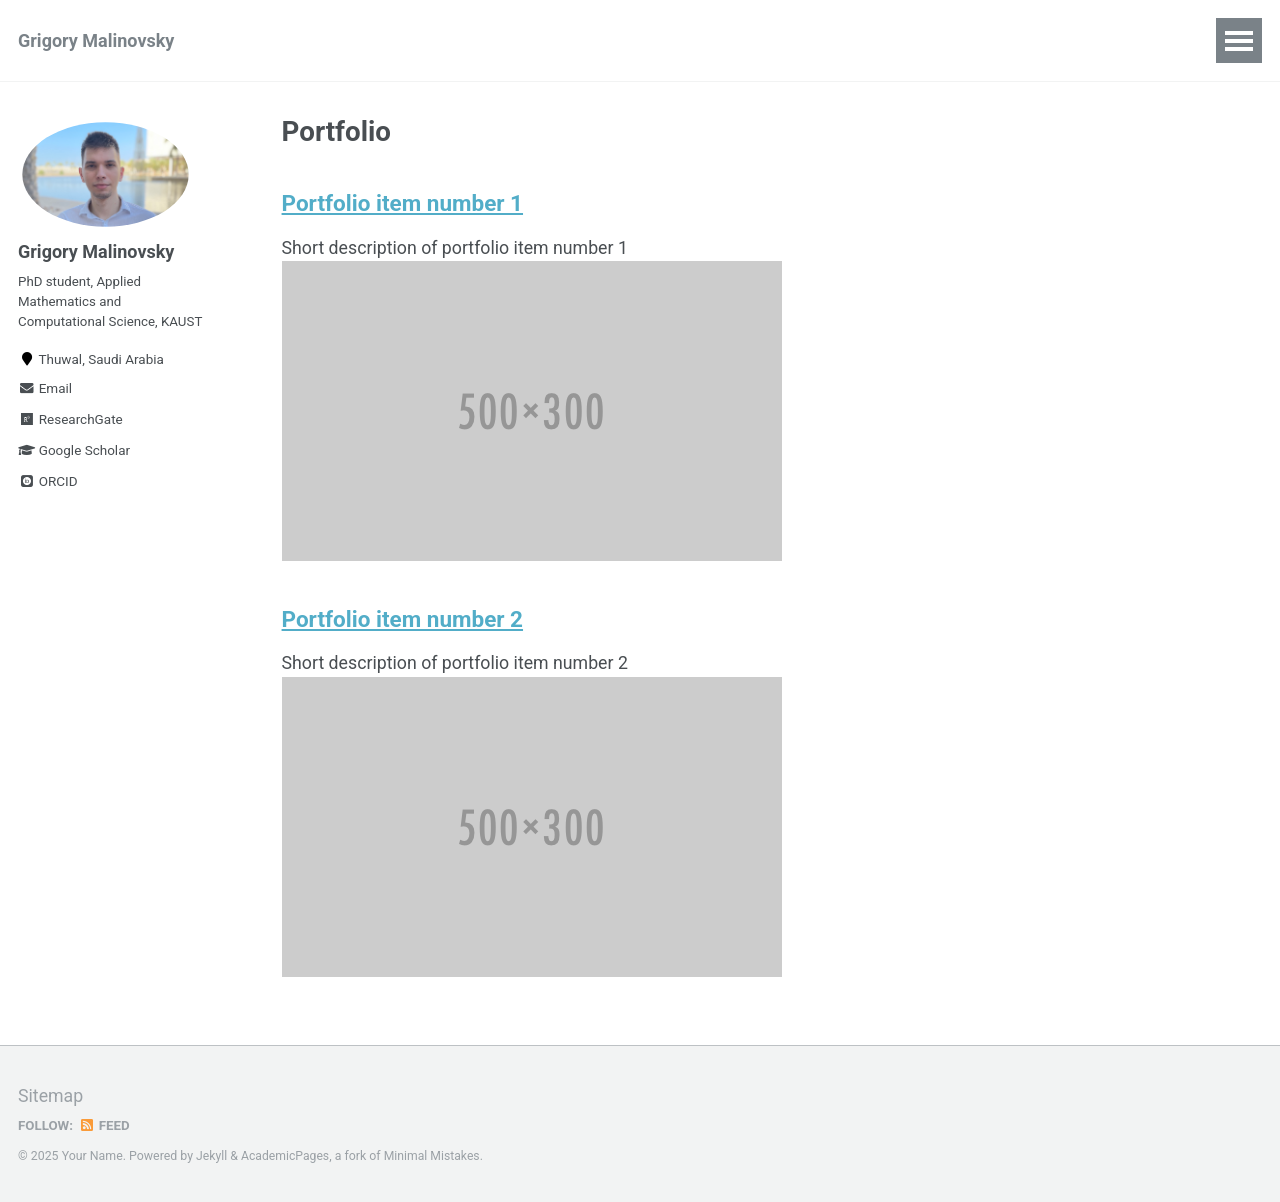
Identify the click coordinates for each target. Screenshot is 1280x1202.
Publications (295, 40)
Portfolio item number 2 (402, 621)
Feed (105, 1125)
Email (45, 394)
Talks (403, 40)
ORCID (48, 487)
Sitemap (51, 1096)
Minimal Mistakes (433, 1156)
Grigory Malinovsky (96, 40)
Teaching (496, 40)
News (591, 40)
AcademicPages (285, 1156)
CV (661, 40)
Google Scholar (74, 456)
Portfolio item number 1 (402, 204)
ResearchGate (70, 425)
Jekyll (212, 1156)
